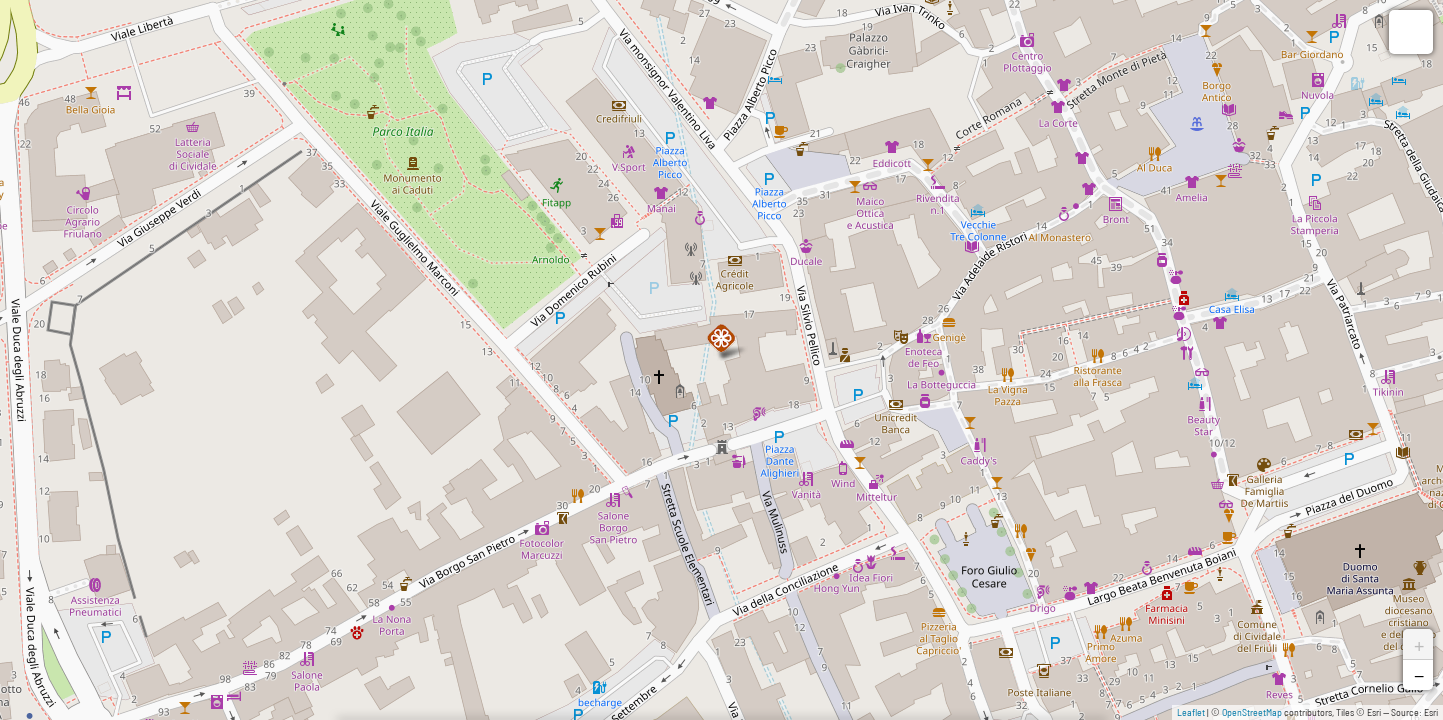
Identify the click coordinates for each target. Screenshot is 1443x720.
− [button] (1419, 675)
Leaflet (1191, 712)
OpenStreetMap (1252, 712)
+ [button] (1419, 644)
